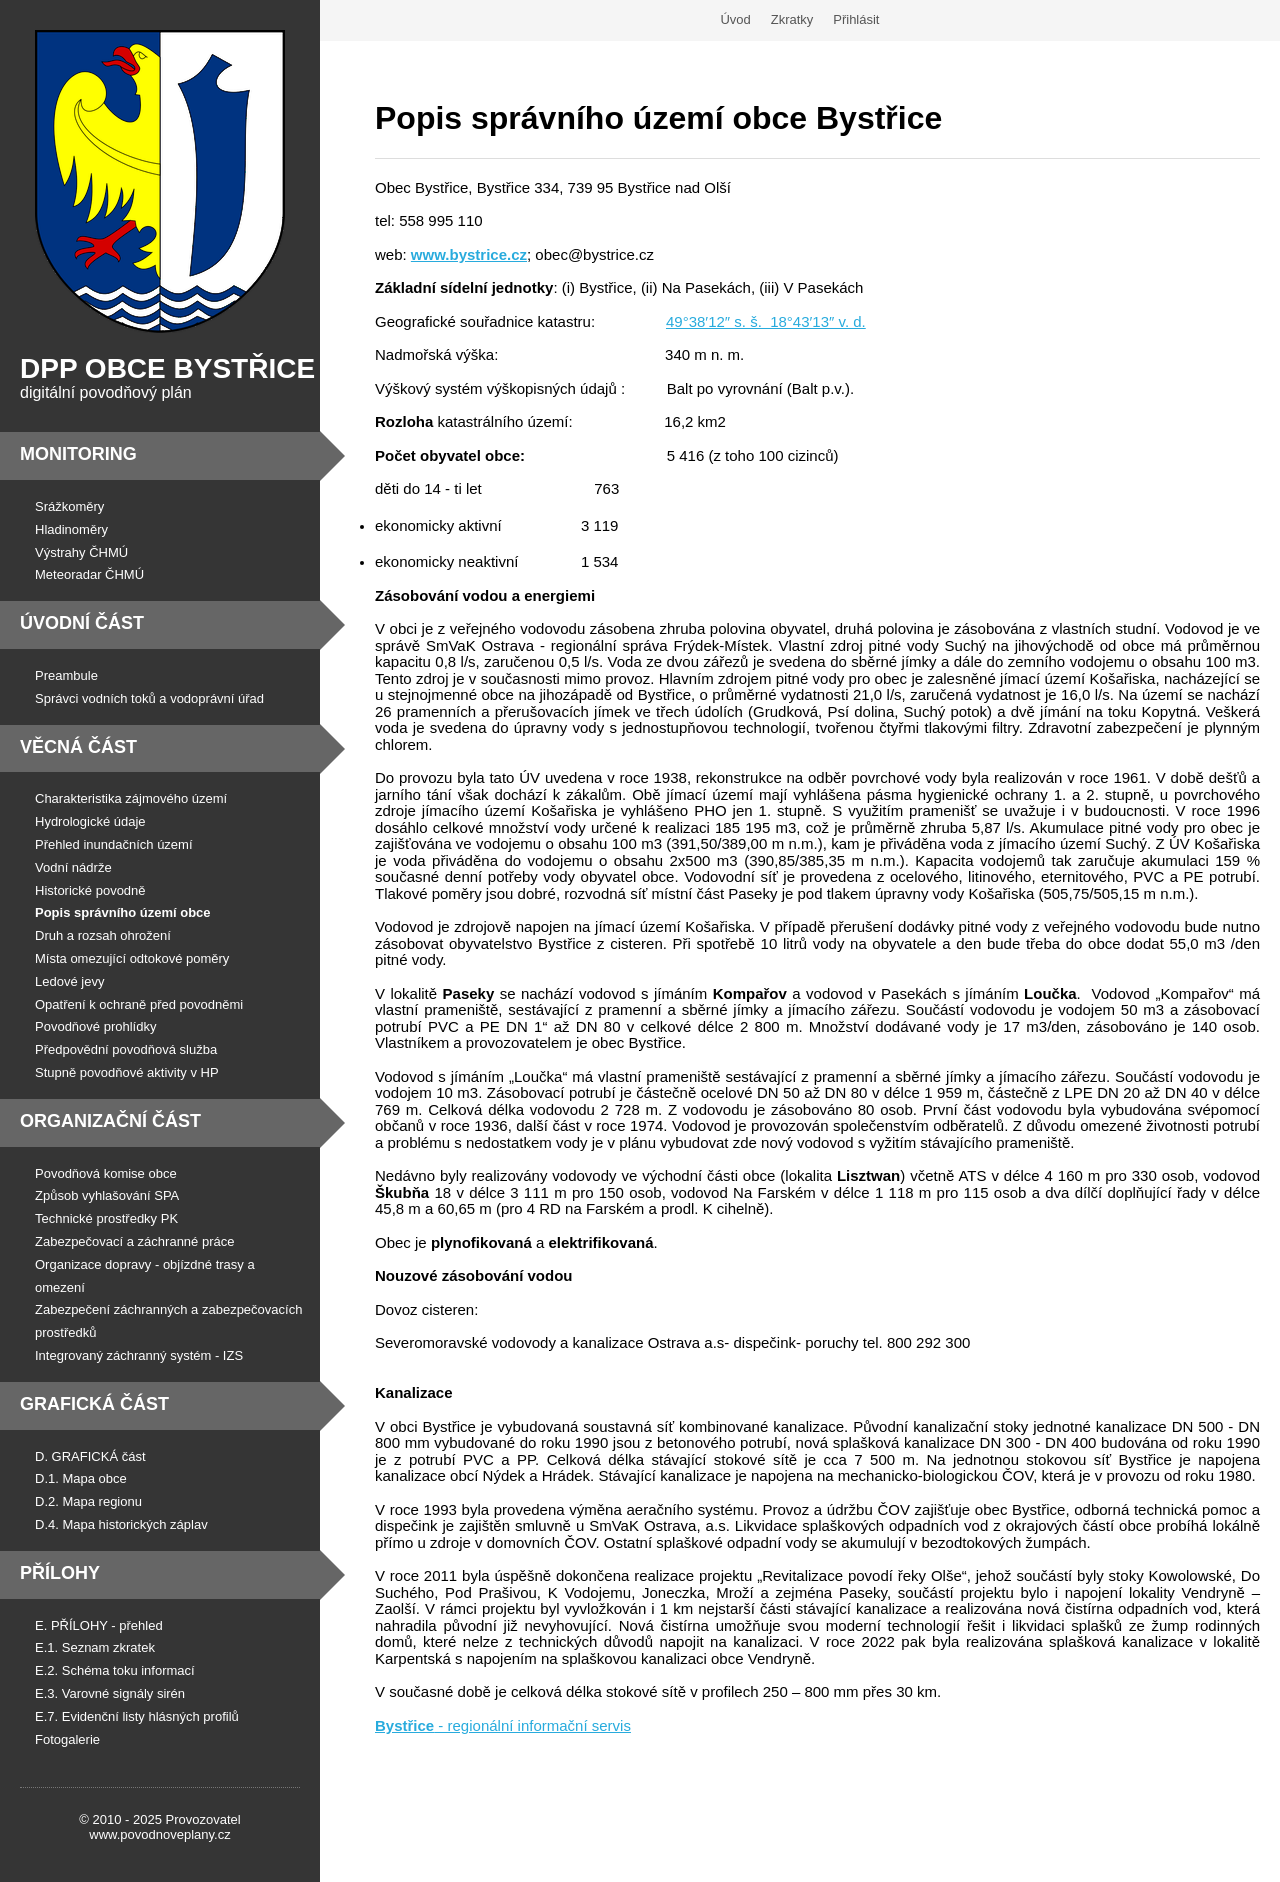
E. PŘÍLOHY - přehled (99, 1625)
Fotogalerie (67, 1739)
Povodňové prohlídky (95, 1026)
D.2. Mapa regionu (88, 1501)
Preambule (66, 675)
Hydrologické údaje (90, 821)
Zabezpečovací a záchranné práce (134, 1241)
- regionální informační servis (503, 1725)
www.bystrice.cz (469, 254)
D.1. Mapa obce (81, 1478)
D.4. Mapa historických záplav (121, 1524)
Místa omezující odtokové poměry (132, 958)
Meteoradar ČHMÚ (89, 574)
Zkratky (792, 19)
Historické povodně (90, 890)
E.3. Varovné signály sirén (110, 1693)
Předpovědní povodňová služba (126, 1049)
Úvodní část (82, 623)
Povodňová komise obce (106, 1173)
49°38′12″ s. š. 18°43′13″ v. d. (766, 321)
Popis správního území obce (123, 912)
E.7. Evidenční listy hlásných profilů (137, 1716)
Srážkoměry (69, 506)
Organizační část (110, 1121)
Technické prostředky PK (106, 1218)
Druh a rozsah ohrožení (103, 935)
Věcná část (78, 747)
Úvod (735, 19)
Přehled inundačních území (114, 844)
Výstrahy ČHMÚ (81, 552)
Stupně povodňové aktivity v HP (127, 1072)
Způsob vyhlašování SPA (107, 1195)
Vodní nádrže (73, 867)
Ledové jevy (69, 981)
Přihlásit (856, 19)
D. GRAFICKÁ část (90, 1456)
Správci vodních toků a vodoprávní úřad (149, 698)
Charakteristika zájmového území (131, 798)
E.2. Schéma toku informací (115, 1670)
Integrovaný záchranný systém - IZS (139, 1355)
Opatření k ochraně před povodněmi (139, 1004)
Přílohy (60, 1573)
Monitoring (78, 454)
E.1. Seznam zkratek (95, 1647)
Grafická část (94, 1404)
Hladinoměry (71, 529)
